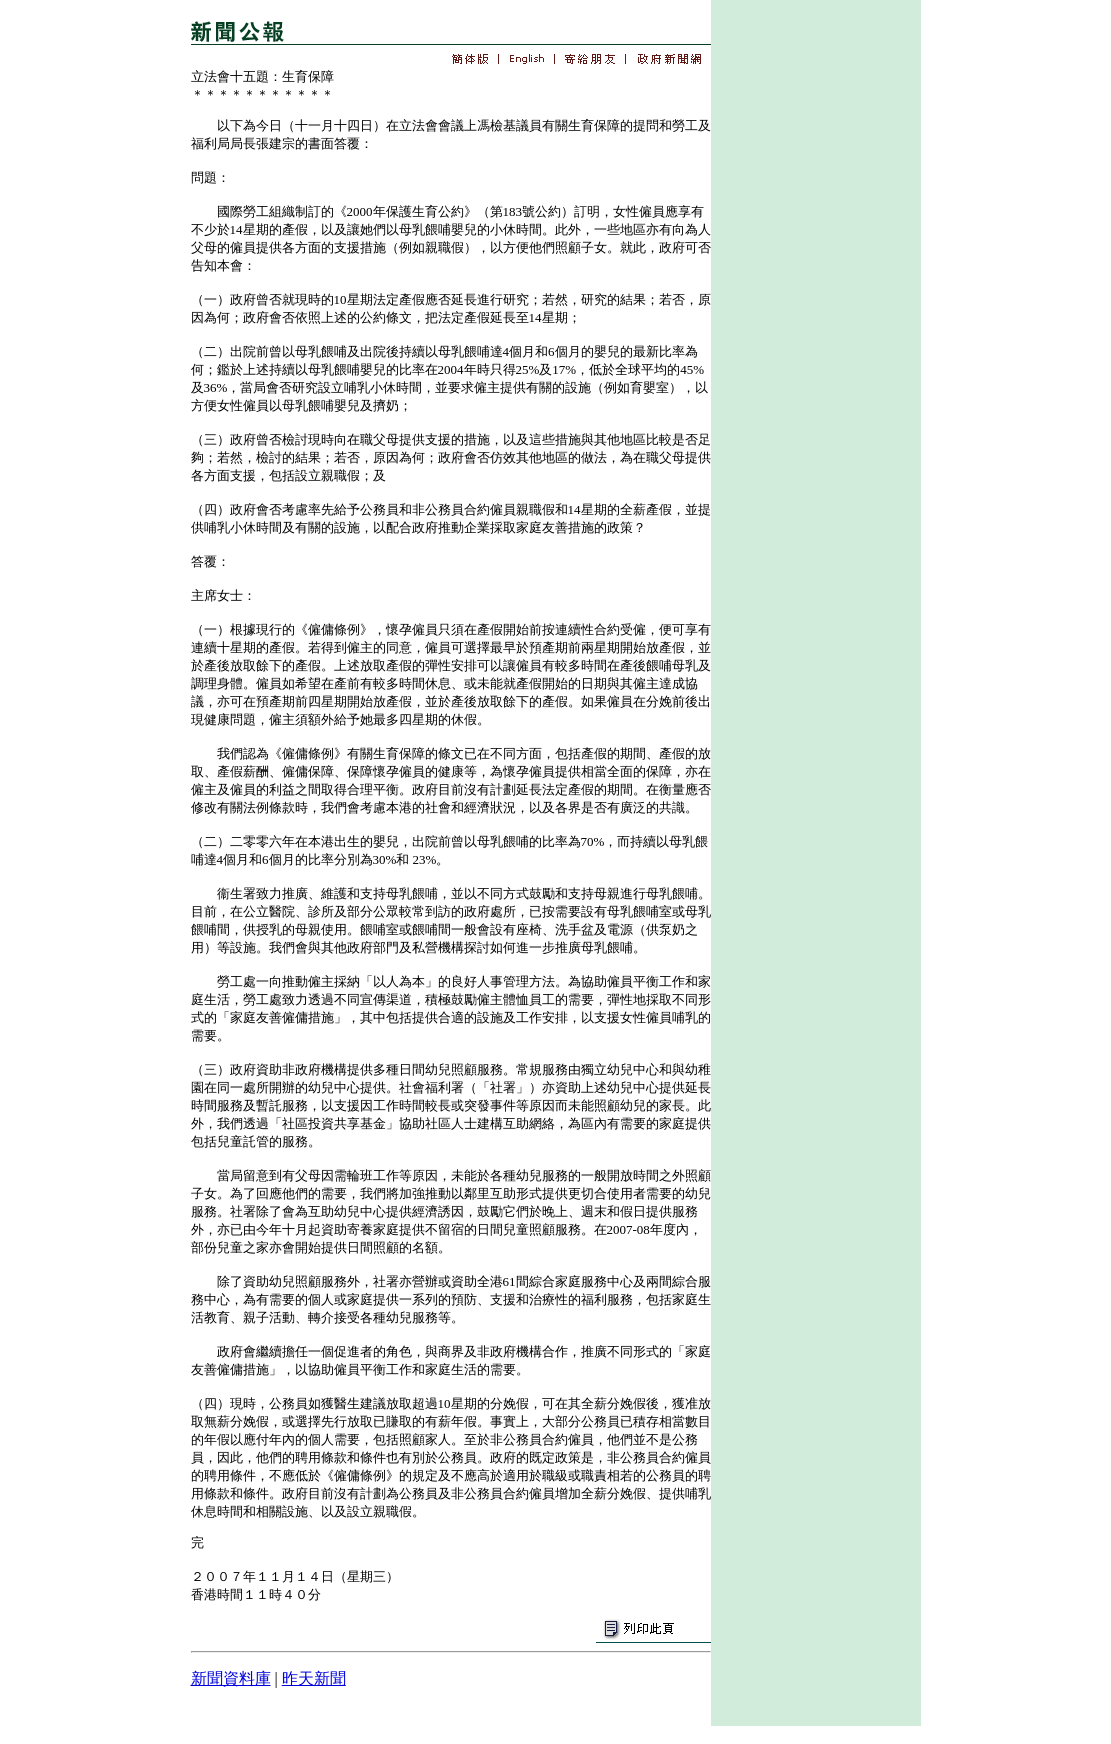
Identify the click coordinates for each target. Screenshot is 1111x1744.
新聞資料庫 (231, 1678)
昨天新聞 (314, 1678)
